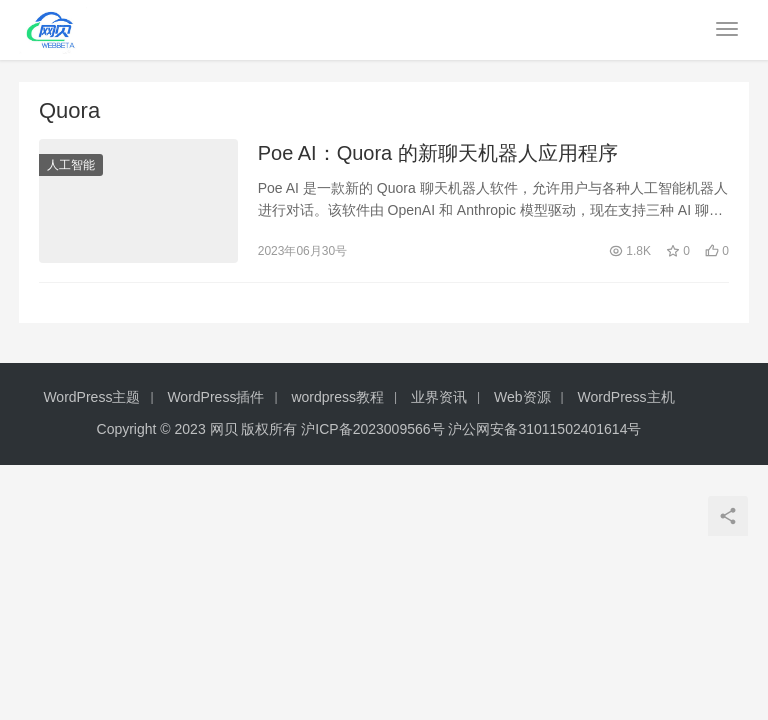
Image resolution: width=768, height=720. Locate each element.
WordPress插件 (215, 399)
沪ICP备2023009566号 (374, 431)
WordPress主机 (626, 399)
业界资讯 (439, 399)
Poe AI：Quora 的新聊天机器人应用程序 (438, 154)
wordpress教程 (337, 399)
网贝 (224, 431)
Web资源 (522, 399)
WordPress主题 (91, 399)
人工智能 (71, 166)
